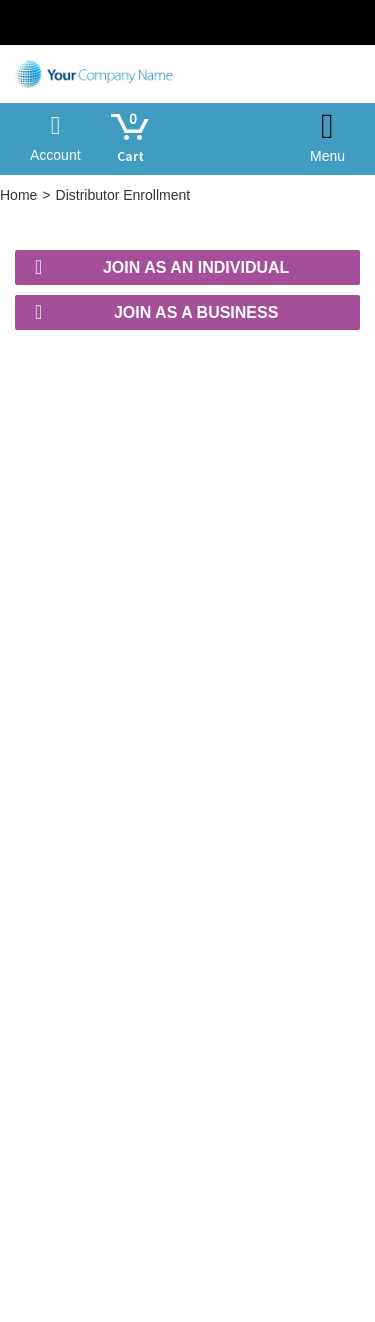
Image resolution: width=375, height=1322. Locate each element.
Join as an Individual (162, 267)
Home (18, 195)
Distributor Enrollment (123, 195)
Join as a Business (156, 312)
